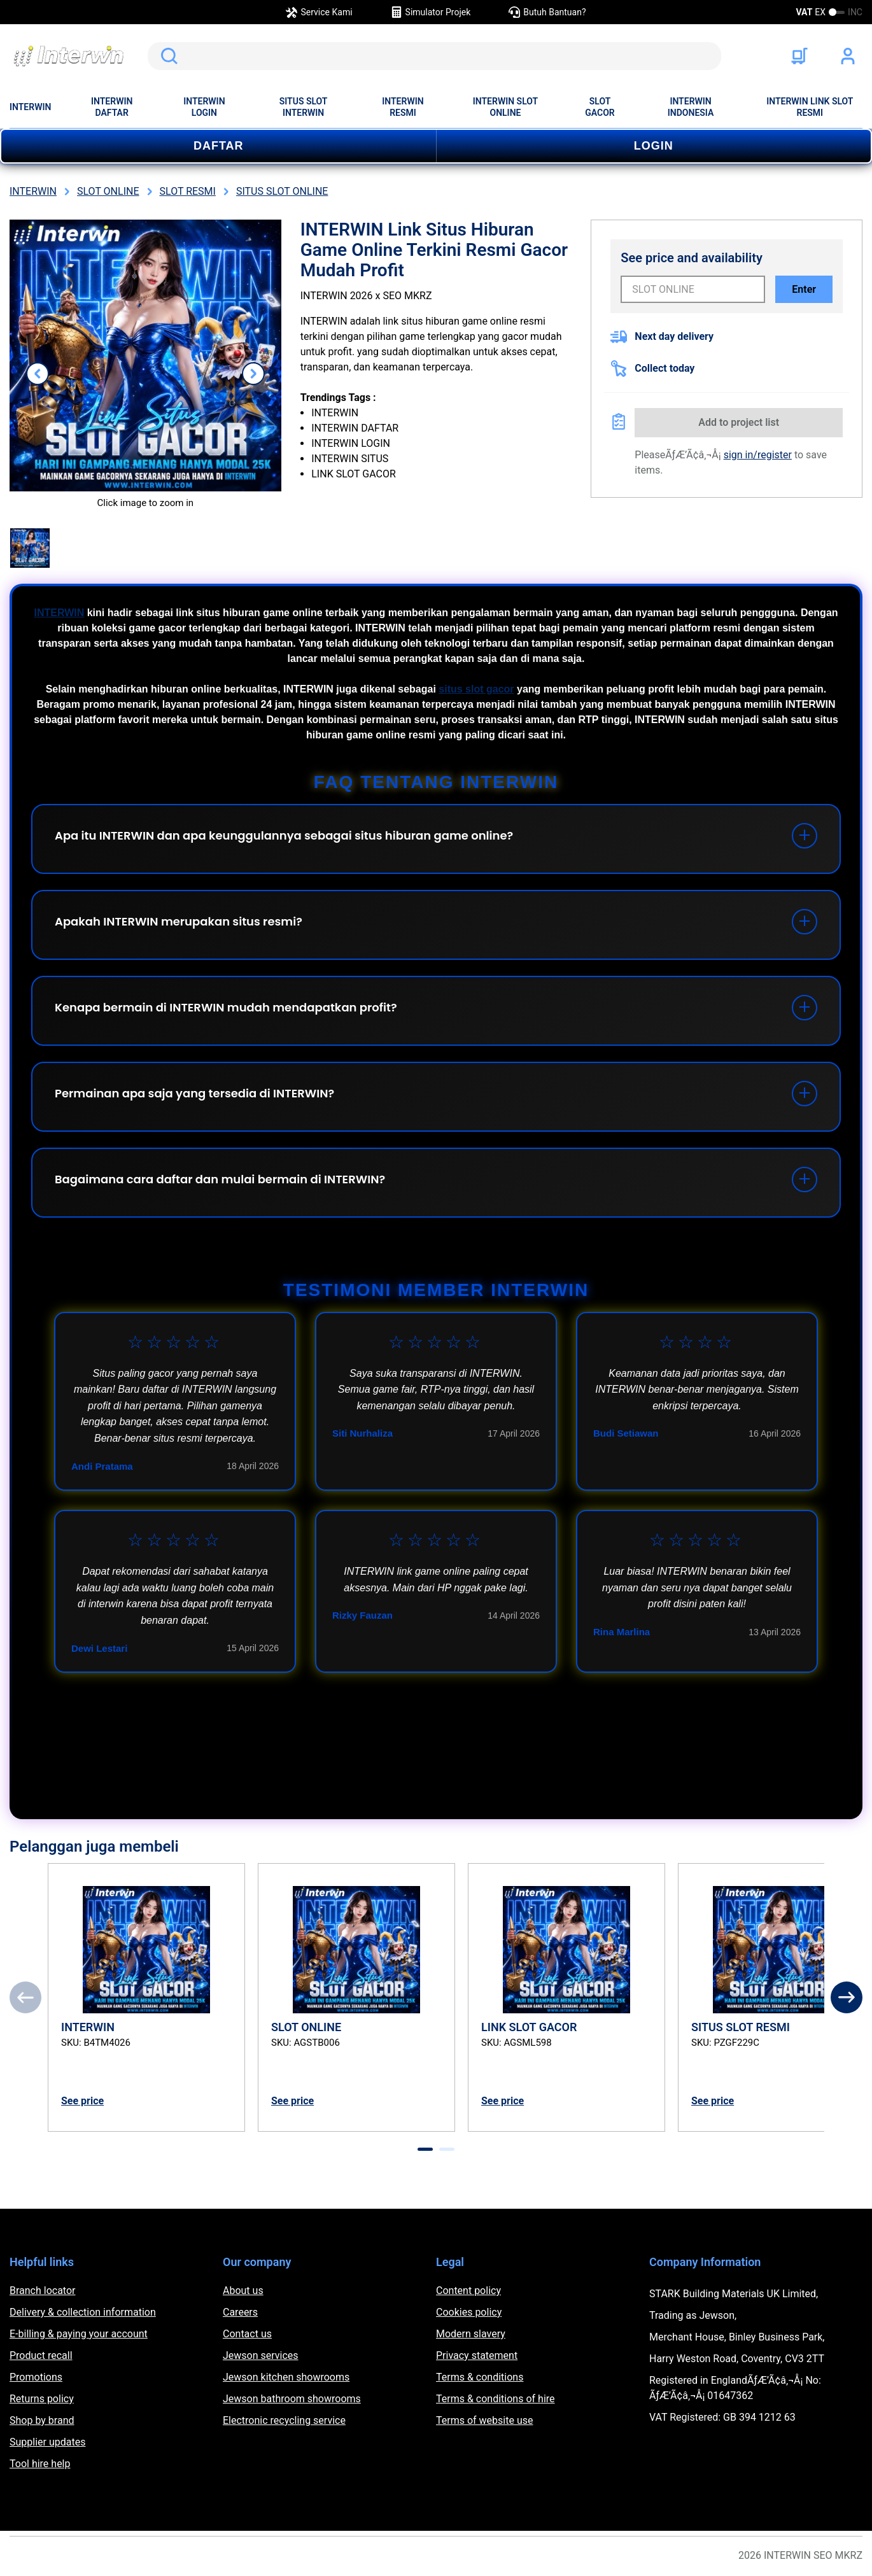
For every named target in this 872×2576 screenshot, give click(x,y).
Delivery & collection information (83, 2312)
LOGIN (653, 145)
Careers (240, 2312)
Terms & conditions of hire (495, 2399)
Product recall (41, 2355)
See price (82, 2101)
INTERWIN (30, 107)
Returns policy (42, 2399)
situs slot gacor (476, 689)
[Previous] (25, 1997)
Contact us (247, 2334)
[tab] (425, 2149)
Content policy (468, 2290)
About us (243, 2290)
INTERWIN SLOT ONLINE (505, 107)
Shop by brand (42, 2420)
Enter (804, 289)
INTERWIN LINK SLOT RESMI (809, 107)
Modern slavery (470, 2334)
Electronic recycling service (284, 2420)
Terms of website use (484, 2420)
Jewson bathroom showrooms (292, 2399)
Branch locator (43, 2290)
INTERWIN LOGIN (204, 107)
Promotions (36, 2377)
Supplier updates (47, 2442)
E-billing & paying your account (79, 2334)
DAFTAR (218, 145)
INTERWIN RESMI (402, 107)
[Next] (846, 1997)
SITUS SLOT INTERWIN (303, 107)
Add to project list (738, 422)
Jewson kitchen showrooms (286, 2377)
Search (167, 56)
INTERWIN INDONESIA (691, 107)
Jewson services (261, 2355)
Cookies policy (469, 2312)
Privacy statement (476, 2355)
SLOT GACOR (599, 107)
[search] (434, 56)
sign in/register (758, 455)
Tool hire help (40, 2464)
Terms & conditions (479, 2377)
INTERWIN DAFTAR (111, 107)
